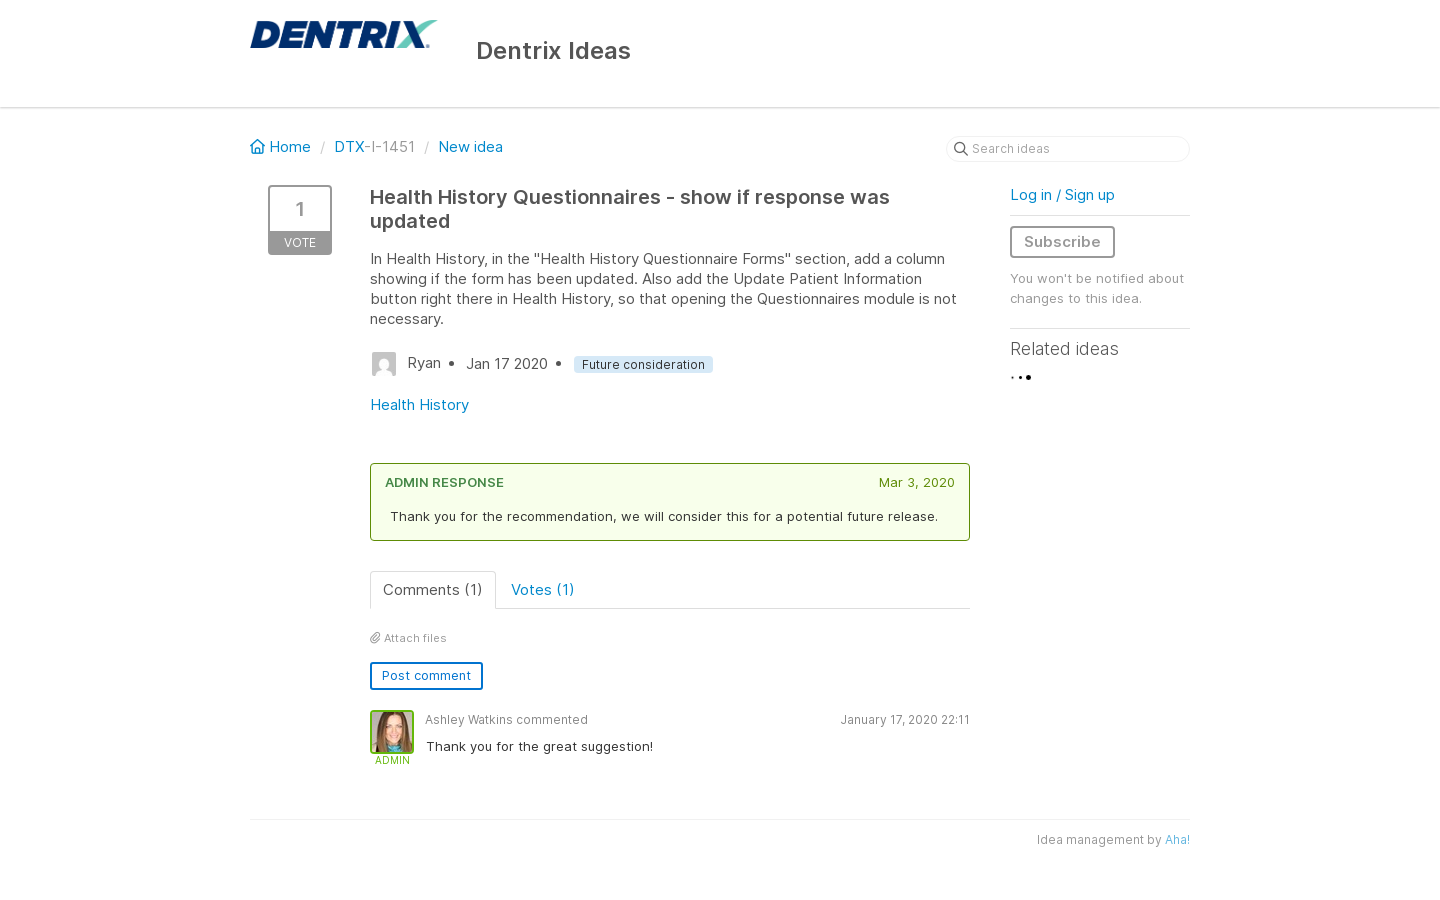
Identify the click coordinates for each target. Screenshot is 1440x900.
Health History (419, 404)
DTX (349, 146)
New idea (470, 146)
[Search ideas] (1068, 149)
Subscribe (1062, 241)
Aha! (1177, 839)
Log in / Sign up (1062, 194)
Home (282, 146)
